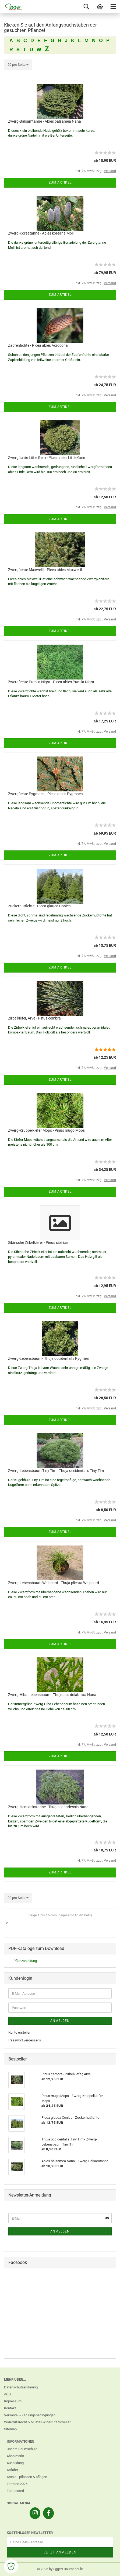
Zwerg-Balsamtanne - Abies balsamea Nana (44, 121)
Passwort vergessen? (24, 2040)
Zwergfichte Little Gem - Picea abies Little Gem (46, 457)
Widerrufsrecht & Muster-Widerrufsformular (37, 2422)
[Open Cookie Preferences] (11, 2566)
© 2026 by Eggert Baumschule (60, 2569)
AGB (7, 2394)
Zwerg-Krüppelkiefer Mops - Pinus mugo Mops (46, 1130)
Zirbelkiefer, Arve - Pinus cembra (34, 1018)
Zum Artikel (60, 182)
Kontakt (10, 2408)
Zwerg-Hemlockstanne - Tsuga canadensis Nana (48, 1807)
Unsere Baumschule (22, 2449)
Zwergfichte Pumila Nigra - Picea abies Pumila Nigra (51, 682)
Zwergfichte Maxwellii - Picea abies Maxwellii (45, 570)
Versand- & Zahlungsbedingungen (29, 2415)
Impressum (13, 2401)
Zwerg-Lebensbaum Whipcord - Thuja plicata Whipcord (53, 1583)
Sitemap (10, 2429)
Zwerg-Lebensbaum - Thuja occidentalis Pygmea (48, 1358)
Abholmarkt (15, 2456)
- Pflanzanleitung (24, 1961)
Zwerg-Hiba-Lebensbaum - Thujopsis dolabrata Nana (52, 1695)
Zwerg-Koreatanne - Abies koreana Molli (41, 233)
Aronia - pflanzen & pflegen (27, 2477)
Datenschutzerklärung (21, 2387)
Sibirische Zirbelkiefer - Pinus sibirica (38, 1242)
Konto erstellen (19, 2032)
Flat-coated (15, 2491)
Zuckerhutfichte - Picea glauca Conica (39, 906)
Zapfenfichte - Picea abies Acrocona (38, 345)
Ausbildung (15, 2463)
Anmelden (60, 2021)
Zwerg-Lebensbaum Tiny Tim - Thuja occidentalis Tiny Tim (56, 1470)
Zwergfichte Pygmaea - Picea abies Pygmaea (45, 794)
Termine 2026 (17, 2484)
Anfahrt (12, 2470)
